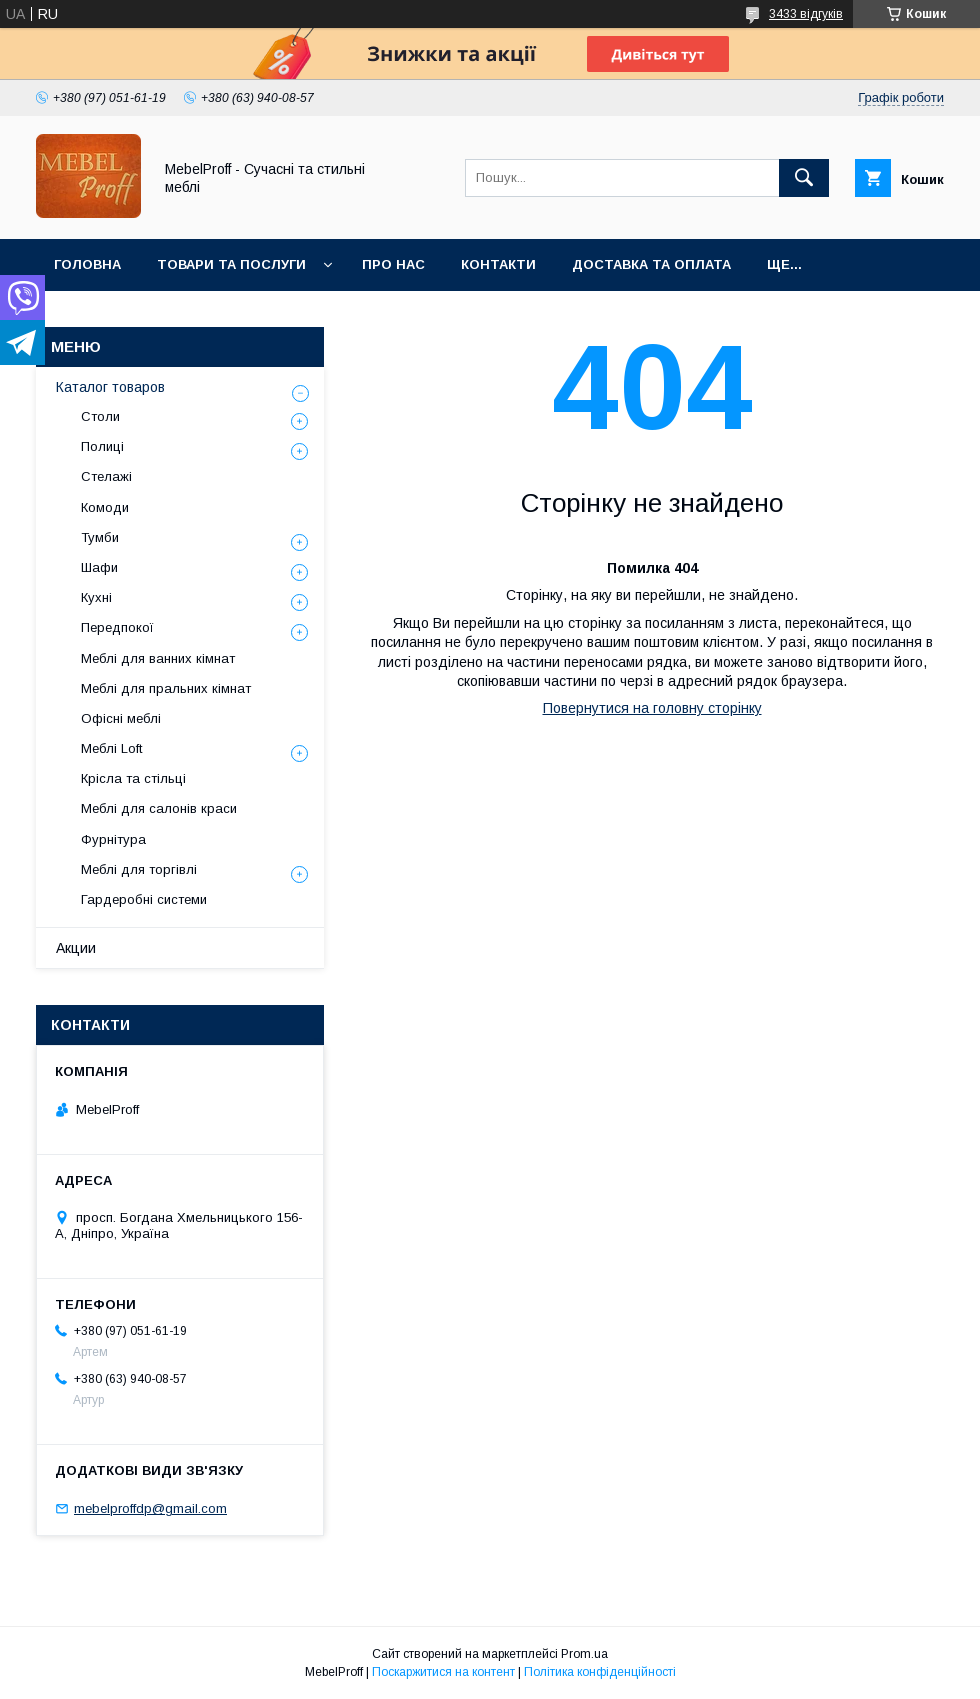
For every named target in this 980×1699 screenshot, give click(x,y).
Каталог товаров (110, 387)
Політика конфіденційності (600, 1672)
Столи (100, 416)
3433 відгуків (806, 14)
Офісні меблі (121, 718)
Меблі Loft (111, 748)
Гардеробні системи (144, 899)
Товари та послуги (231, 264)
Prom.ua (584, 1654)
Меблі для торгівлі (139, 869)
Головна (87, 264)
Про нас (393, 264)
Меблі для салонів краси (159, 808)
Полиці (102, 446)
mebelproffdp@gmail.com (150, 1508)
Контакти (498, 264)
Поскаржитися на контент (443, 1672)
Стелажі (106, 476)
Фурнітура (113, 839)
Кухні (96, 597)
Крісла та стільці (133, 778)
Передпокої (117, 627)
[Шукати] (804, 178)
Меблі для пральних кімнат (166, 688)
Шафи (99, 567)
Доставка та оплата (651, 264)
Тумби (100, 537)
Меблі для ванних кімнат (158, 658)
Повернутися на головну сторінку (652, 708)
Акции (76, 948)
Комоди (105, 507)
